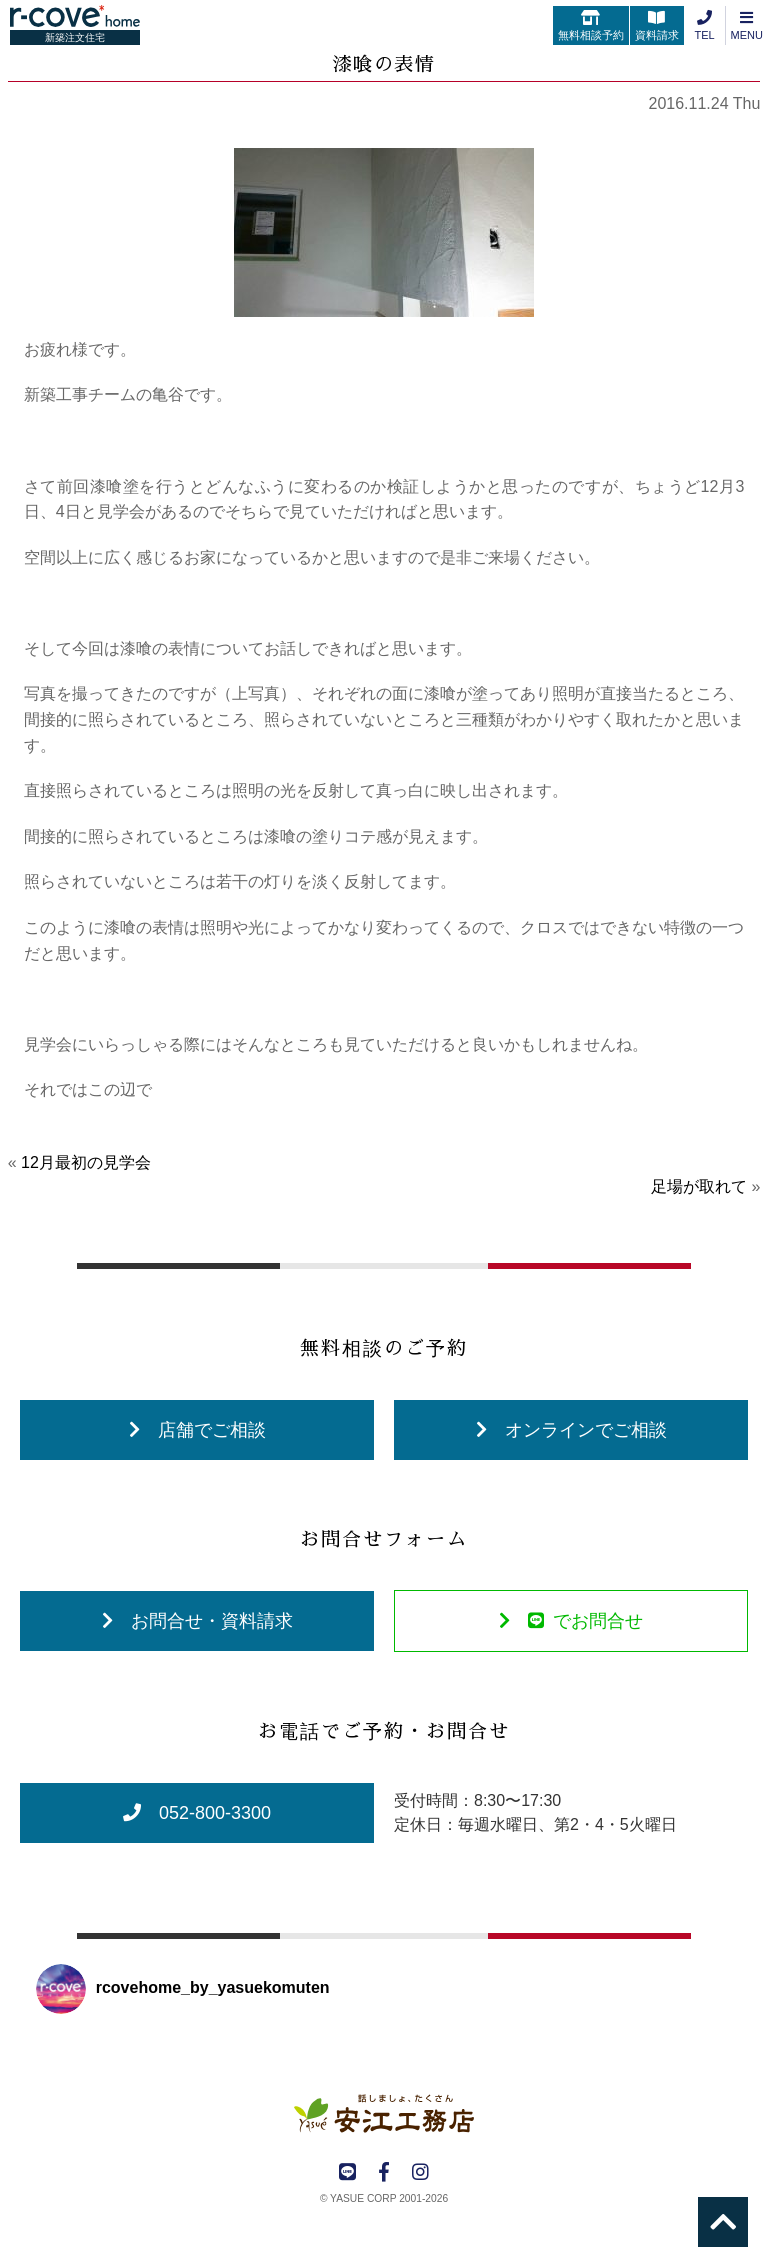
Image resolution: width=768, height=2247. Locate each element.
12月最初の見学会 (86, 1162)
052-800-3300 (197, 1813)
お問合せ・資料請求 (197, 1621)
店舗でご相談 (197, 1430)
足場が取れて (699, 1186)
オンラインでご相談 (571, 1430)
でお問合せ (571, 1621)
